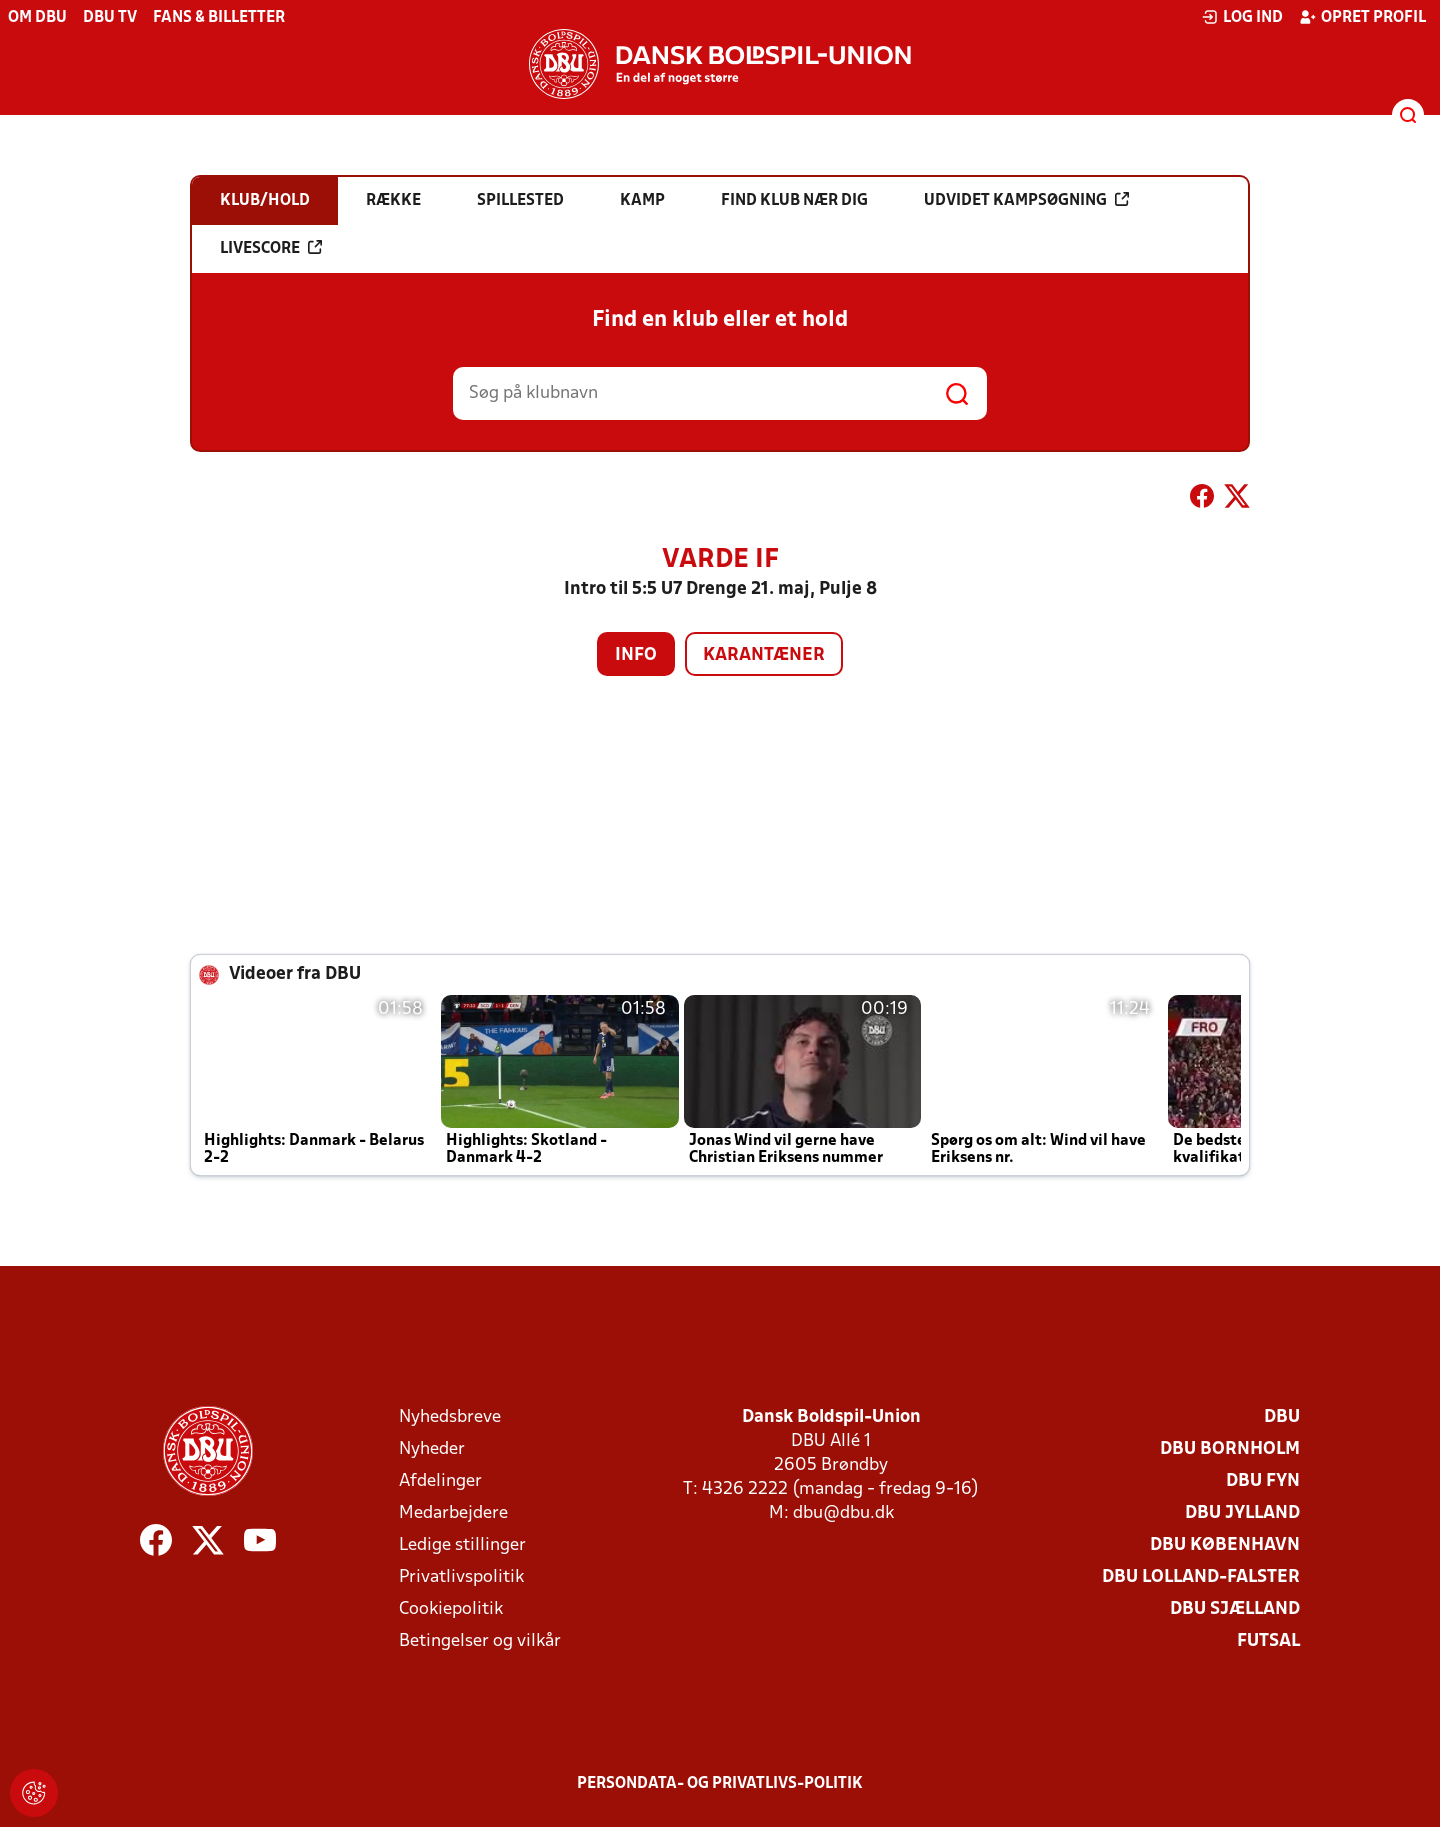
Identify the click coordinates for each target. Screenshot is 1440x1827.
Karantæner (764, 655)
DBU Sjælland (1235, 1609)
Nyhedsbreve (450, 1417)
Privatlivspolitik (461, 1577)
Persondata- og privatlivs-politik (720, 1784)
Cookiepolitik (451, 1609)
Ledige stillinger (462, 1545)
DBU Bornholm (1230, 1449)
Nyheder (432, 1449)
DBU (1282, 1417)
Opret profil (1362, 17)
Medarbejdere (453, 1513)
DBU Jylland (1242, 1513)
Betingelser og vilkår (480, 1641)
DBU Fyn (1263, 1481)
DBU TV (110, 18)
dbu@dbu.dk (843, 1513)
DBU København (1225, 1545)
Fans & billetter (219, 18)
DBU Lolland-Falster (1201, 1577)
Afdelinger (440, 1481)
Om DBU (37, 18)
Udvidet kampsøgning (1026, 200)
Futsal (1268, 1641)
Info (636, 655)
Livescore (271, 248)
